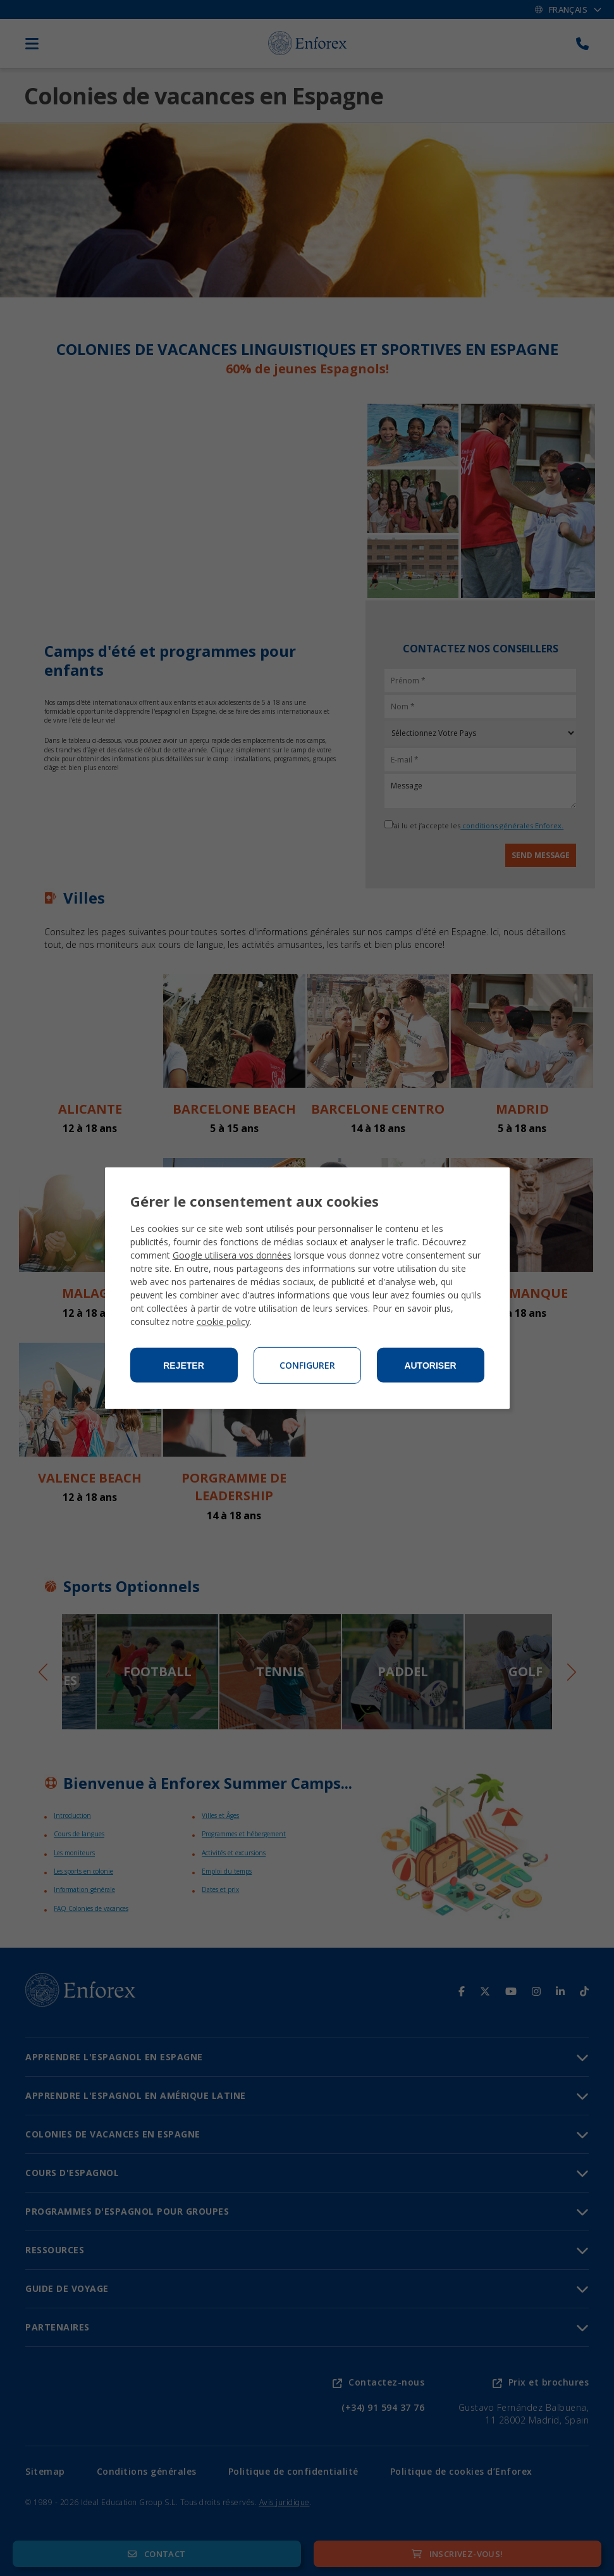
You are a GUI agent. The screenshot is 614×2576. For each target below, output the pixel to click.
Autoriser (430, 1365)
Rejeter (183, 1365)
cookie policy (223, 1322)
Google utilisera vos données (232, 1255)
